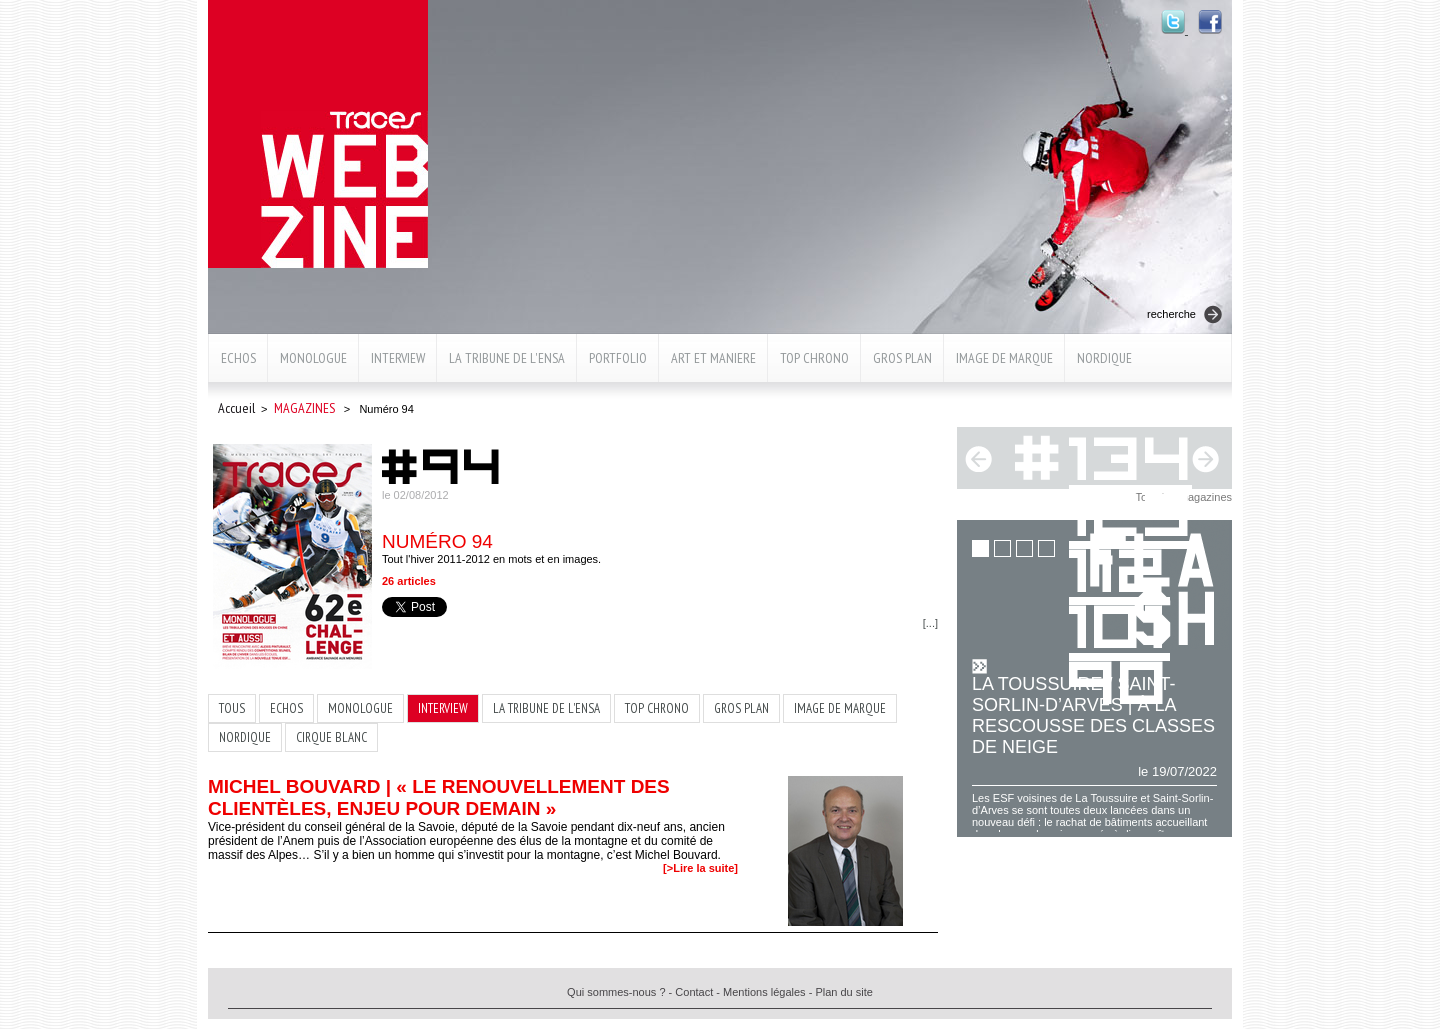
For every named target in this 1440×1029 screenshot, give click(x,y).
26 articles (409, 581)
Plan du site (843, 992)
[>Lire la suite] (700, 868)
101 (1119, 622)
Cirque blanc (331, 737)
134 (1132, 454)
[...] (930, 623)
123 (1132, 510)
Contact (694, 992)
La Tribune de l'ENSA (507, 358)
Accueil (236, 408)
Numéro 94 (437, 541)
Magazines (304, 408)
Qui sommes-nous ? (616, 992)
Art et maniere (713, 358)
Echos (238, 358)
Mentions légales (764, 992)
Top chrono (814, 358)
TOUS (232, 708)
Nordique (1104, 358)
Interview (398, 358)
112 (1119, 566)
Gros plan (902, 358)
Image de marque (1004, 358)
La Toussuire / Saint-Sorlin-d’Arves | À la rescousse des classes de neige (1093, 715)
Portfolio (618, 358)
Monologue (313, 358)
